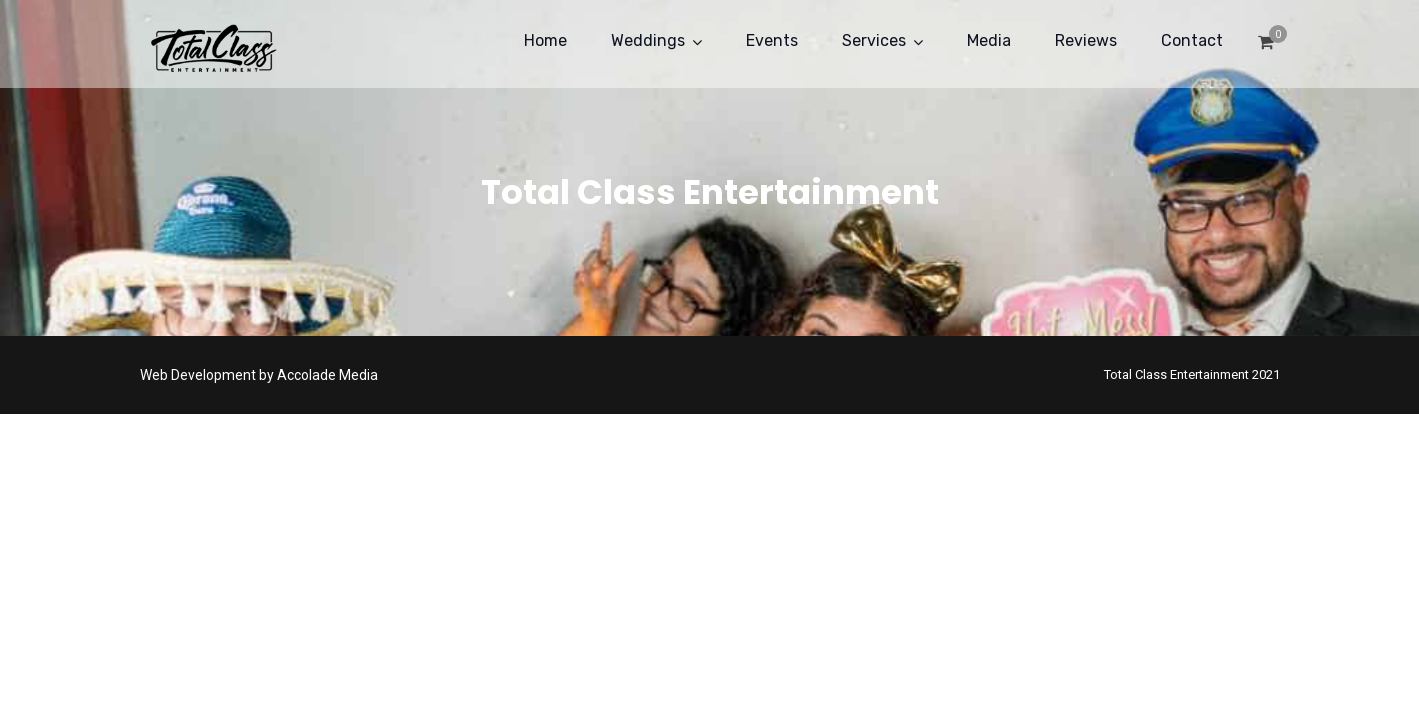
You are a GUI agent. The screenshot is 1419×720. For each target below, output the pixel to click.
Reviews (1086, 40)
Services (874, 40)
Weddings (648, 40)
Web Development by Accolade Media (259, 375)
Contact (1192, 40)
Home (545, 40)
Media (989, 40)
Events (772, 40)
